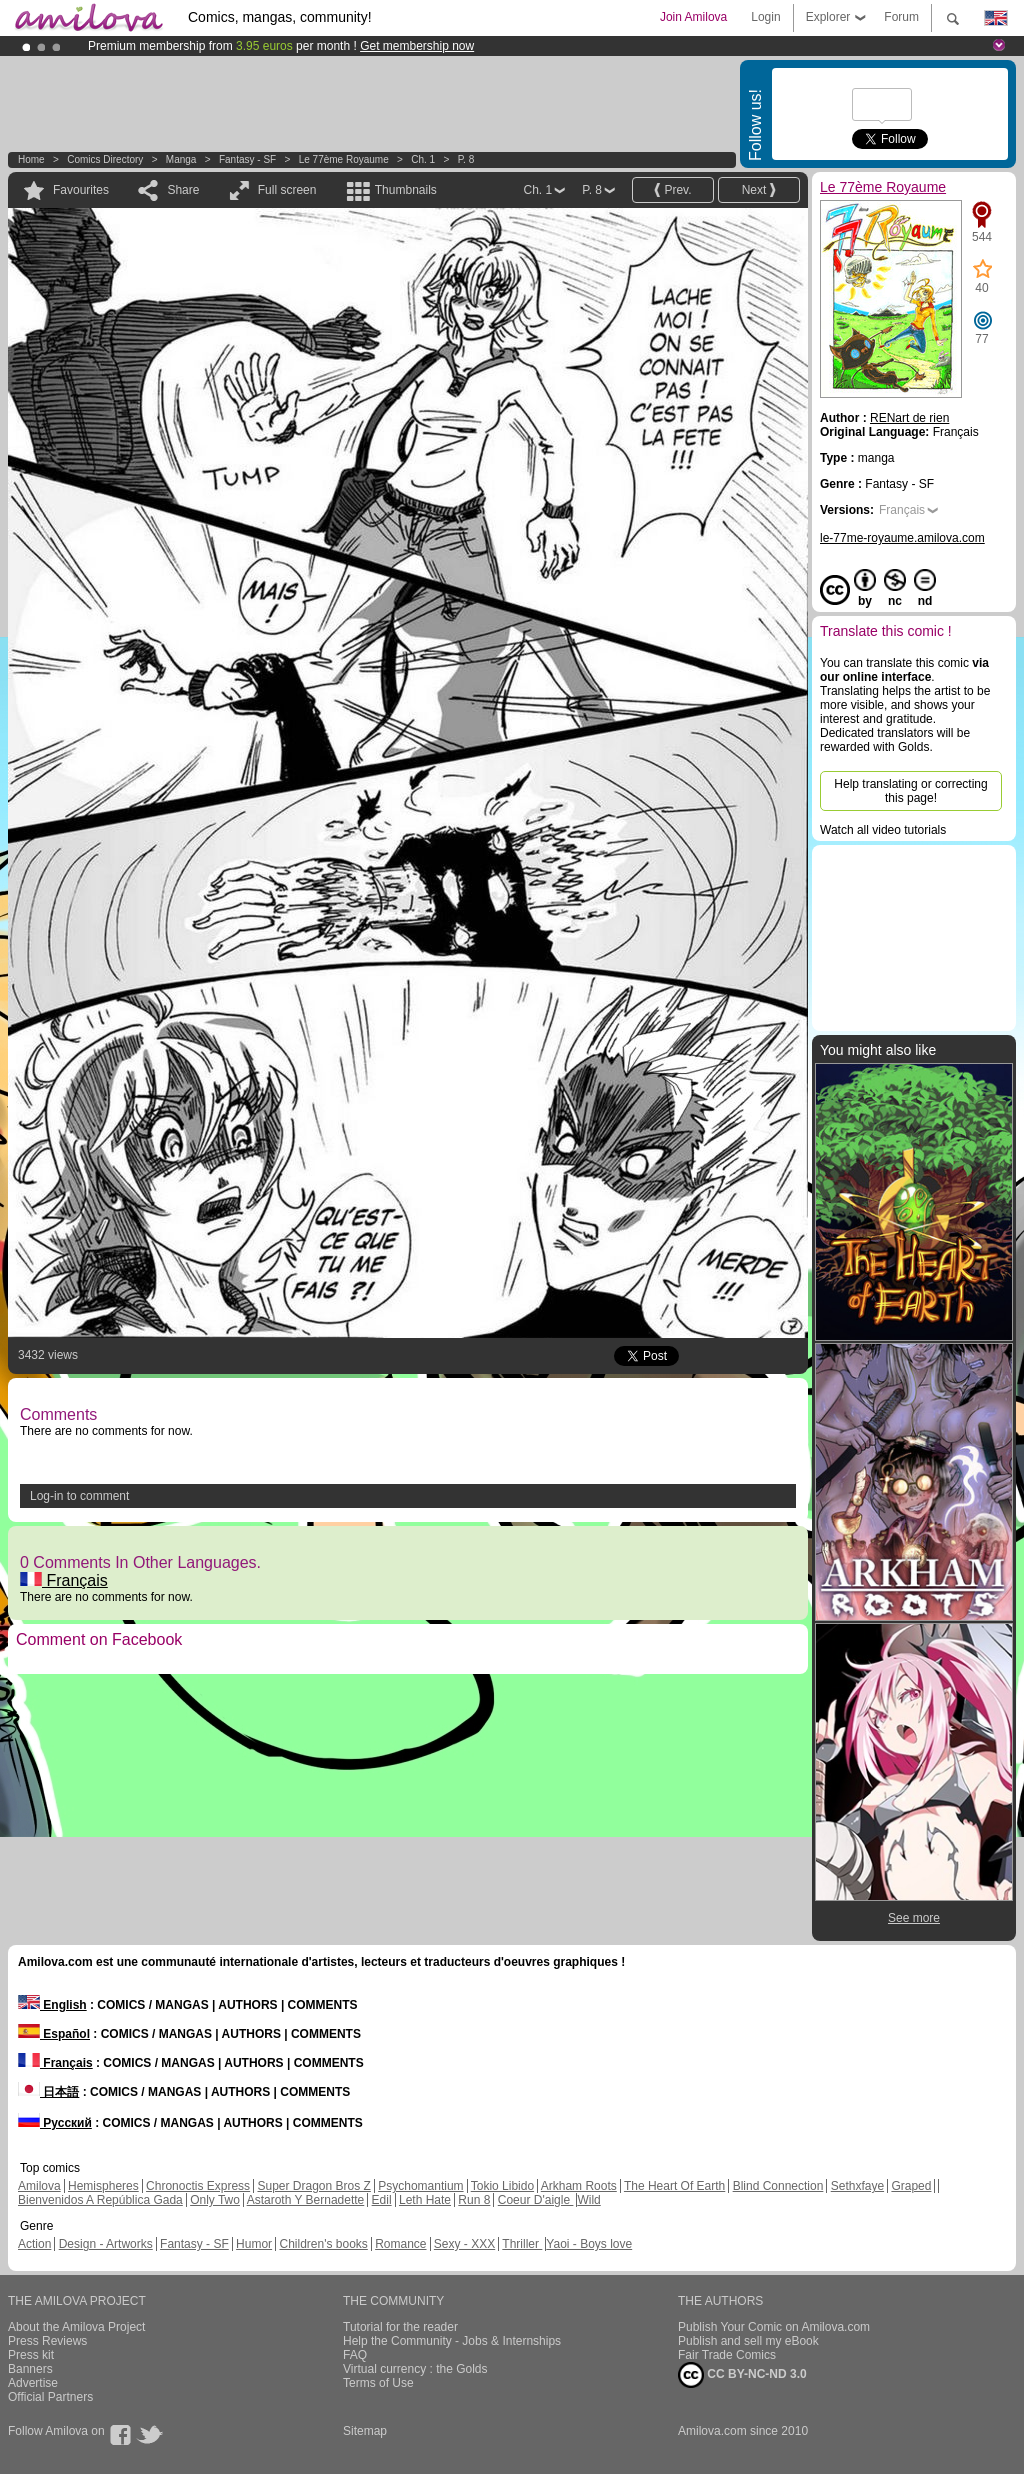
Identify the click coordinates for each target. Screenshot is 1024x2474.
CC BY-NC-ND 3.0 (742, 2375)
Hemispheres (103, 2186)
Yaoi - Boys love (589, 2244)
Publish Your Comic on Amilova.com (774, 2327)
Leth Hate (425, 2200)
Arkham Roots (579, 2186)
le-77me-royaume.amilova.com (902, 538)
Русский (55, 2123)
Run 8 (474, 2200)
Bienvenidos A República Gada (100, 2200)
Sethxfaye (857, 2186)
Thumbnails (406, 190)
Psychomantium (420, 2186)
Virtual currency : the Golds (415, 2369)
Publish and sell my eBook (748, 2341)
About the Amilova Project (76, 2327)
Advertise (33, 2383)
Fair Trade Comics (727, 2355)
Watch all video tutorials (883, 830)
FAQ (355, 2355)
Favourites (81, 190)
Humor (254, 2244)
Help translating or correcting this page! (910, 791)
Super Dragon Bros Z (313, 2186)
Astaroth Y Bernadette (306, 2200)
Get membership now (417, 46)
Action (34, 2244)
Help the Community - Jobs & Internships (452, 2341)
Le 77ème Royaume (344, 159)
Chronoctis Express (198, 2186)
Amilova (39, 2186)
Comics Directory (105, 159)
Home (31, 159)
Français (64, 1580)
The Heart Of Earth (674, 2186)
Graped (911, 2186)
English (52, 2005)
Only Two (215, 2200)
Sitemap (365, 2431)
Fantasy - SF (247, 159)
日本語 (48, 2092)
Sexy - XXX (464, 2244)
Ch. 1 (423, 159)
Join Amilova (693, 17)
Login (765, 17)
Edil (382, 2200)
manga (181, 159)
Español (54, 2034)
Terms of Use (378, 2383)
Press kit (31, 2355)
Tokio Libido (502, 2186)
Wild (588, 2200)
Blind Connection (778, 2186)
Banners (30, 2369)
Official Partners (50, 2397)
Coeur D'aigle (536, 2200)
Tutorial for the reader (400, 2327)
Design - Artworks (106, 2244)
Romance (400, 2244)
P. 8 (466, 159)
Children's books (323, 2244)
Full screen (287, 190)
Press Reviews (47, 2341)
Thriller (522, 2244)
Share (183, 190)
